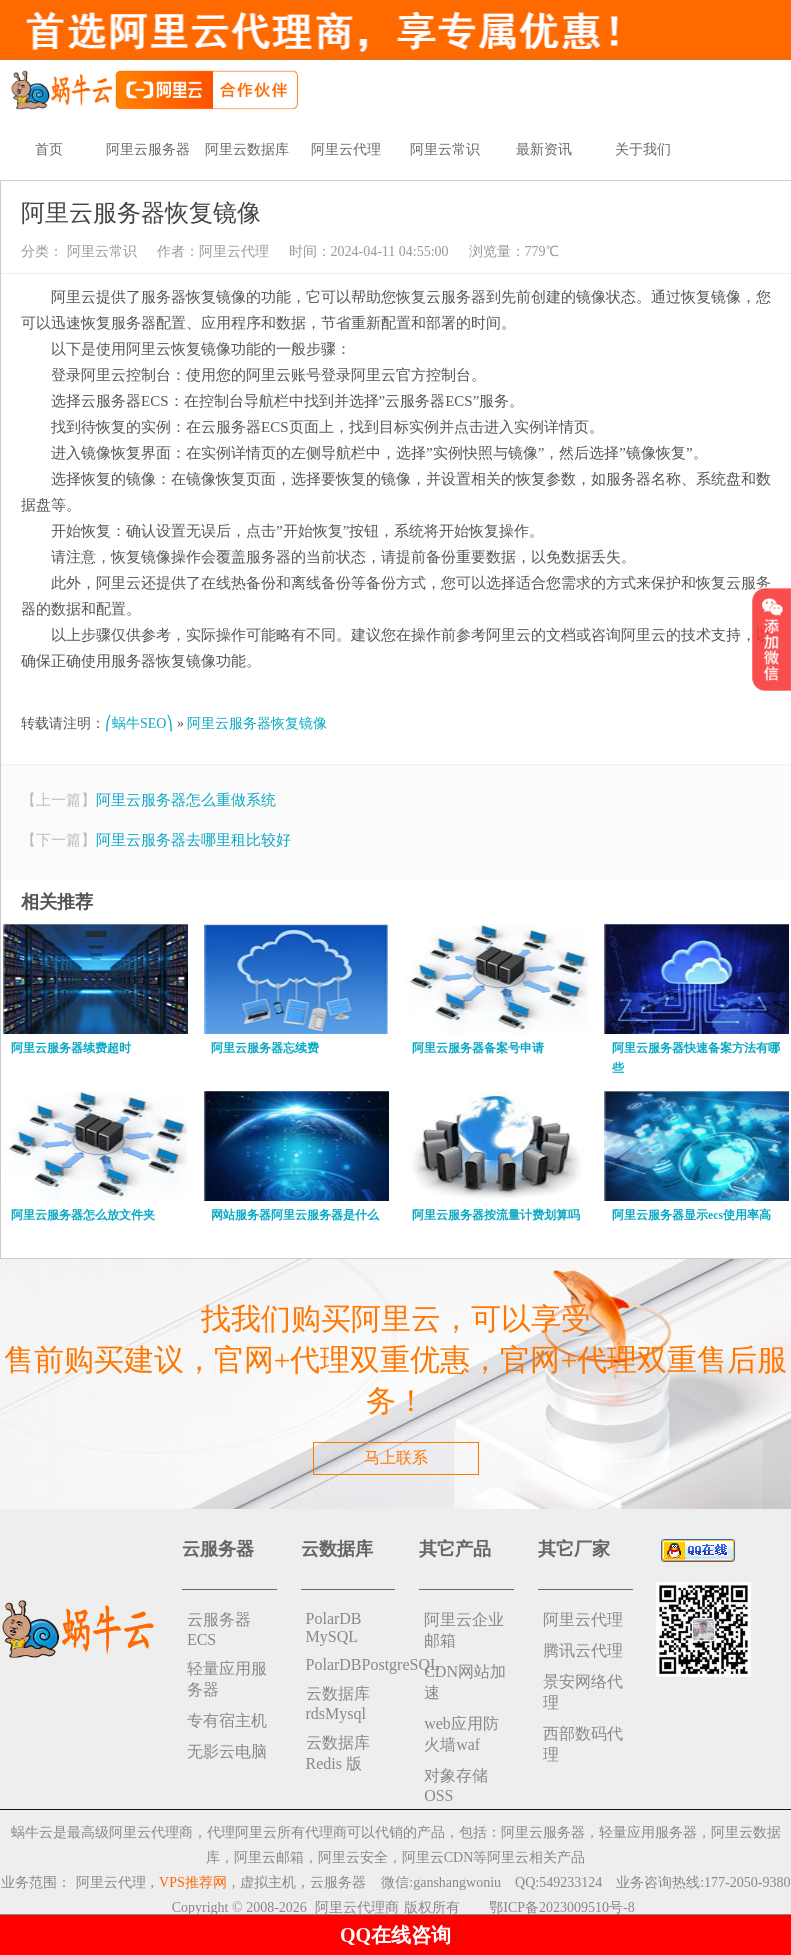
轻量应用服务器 (227, 1679)
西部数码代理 (583, 1744)
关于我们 (643, 149)
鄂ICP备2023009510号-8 (561, 1907)
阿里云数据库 (247, 149)
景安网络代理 (583, 1692)
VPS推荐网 (193, 1882)
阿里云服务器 (148, 149)
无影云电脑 (227, 1751)
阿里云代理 (346, 149)
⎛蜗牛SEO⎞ (139, 723)
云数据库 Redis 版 (338, 1753)
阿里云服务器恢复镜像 (257, 723)
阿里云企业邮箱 (464, 1630)
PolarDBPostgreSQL (351, 1664)
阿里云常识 (445, 149)
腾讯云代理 (583, 1650)
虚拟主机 (268, 1882)
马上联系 (396, 1457)
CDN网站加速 (465, 1682)
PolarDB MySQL (334, 1627)
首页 (49, 149)
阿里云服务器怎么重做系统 (186, 800)
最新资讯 (544, 149)
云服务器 (338, 1882)
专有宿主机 (227, 1720)
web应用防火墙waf (461, 1734)
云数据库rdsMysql (338, 1703)
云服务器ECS (219, 1629)
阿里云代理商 (357, 1907)
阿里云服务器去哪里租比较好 (193, 840)
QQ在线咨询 (395, 1935)
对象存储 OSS (456, 1785)
